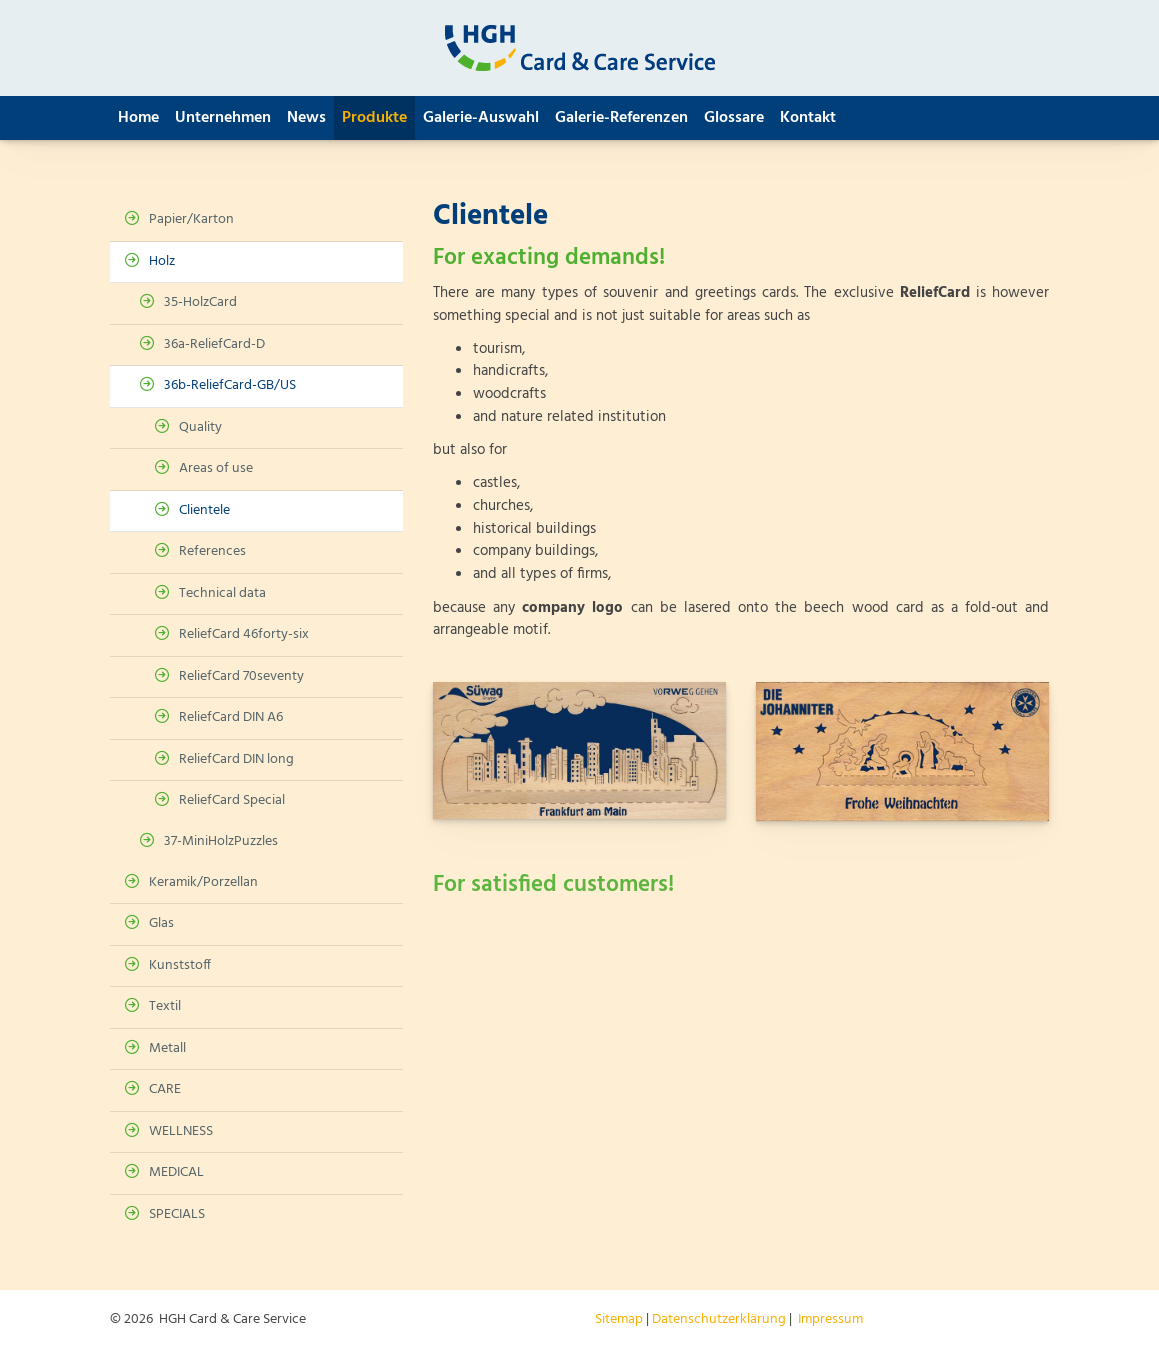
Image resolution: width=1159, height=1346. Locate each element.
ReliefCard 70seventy (241, 676)
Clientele (204, 510)
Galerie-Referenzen (621, 118)
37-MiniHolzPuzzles (221, 841)
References (212, 551)
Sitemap (619, 1319)
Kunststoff (180, 965)
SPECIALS (177, 1214)
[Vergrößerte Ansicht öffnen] (579, 750)
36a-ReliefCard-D (214, 344)
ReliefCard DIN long (236, 759)
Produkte (374, 118)
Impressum (830, 1319)
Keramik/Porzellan (203, 882)
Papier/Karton (191, 219)
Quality (200, 427)
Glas (161, 923)
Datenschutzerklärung (719, 1319)
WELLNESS (181, 1131)
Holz (162, 261)
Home (138, 118)
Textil (165, 1006)
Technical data (222, 593)
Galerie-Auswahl (481, 118)
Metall (167, 1048)
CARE (165, 1089)
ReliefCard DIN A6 (231, 717)
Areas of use (216, 468)
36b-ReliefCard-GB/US (230, 385)
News (306, 118)
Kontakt (808, 118)
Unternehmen (223, 118)
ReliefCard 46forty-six (244, 634)
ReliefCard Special (232, 800)
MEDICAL (176, 1172)
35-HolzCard (200, 302)
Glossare (734, 118)
